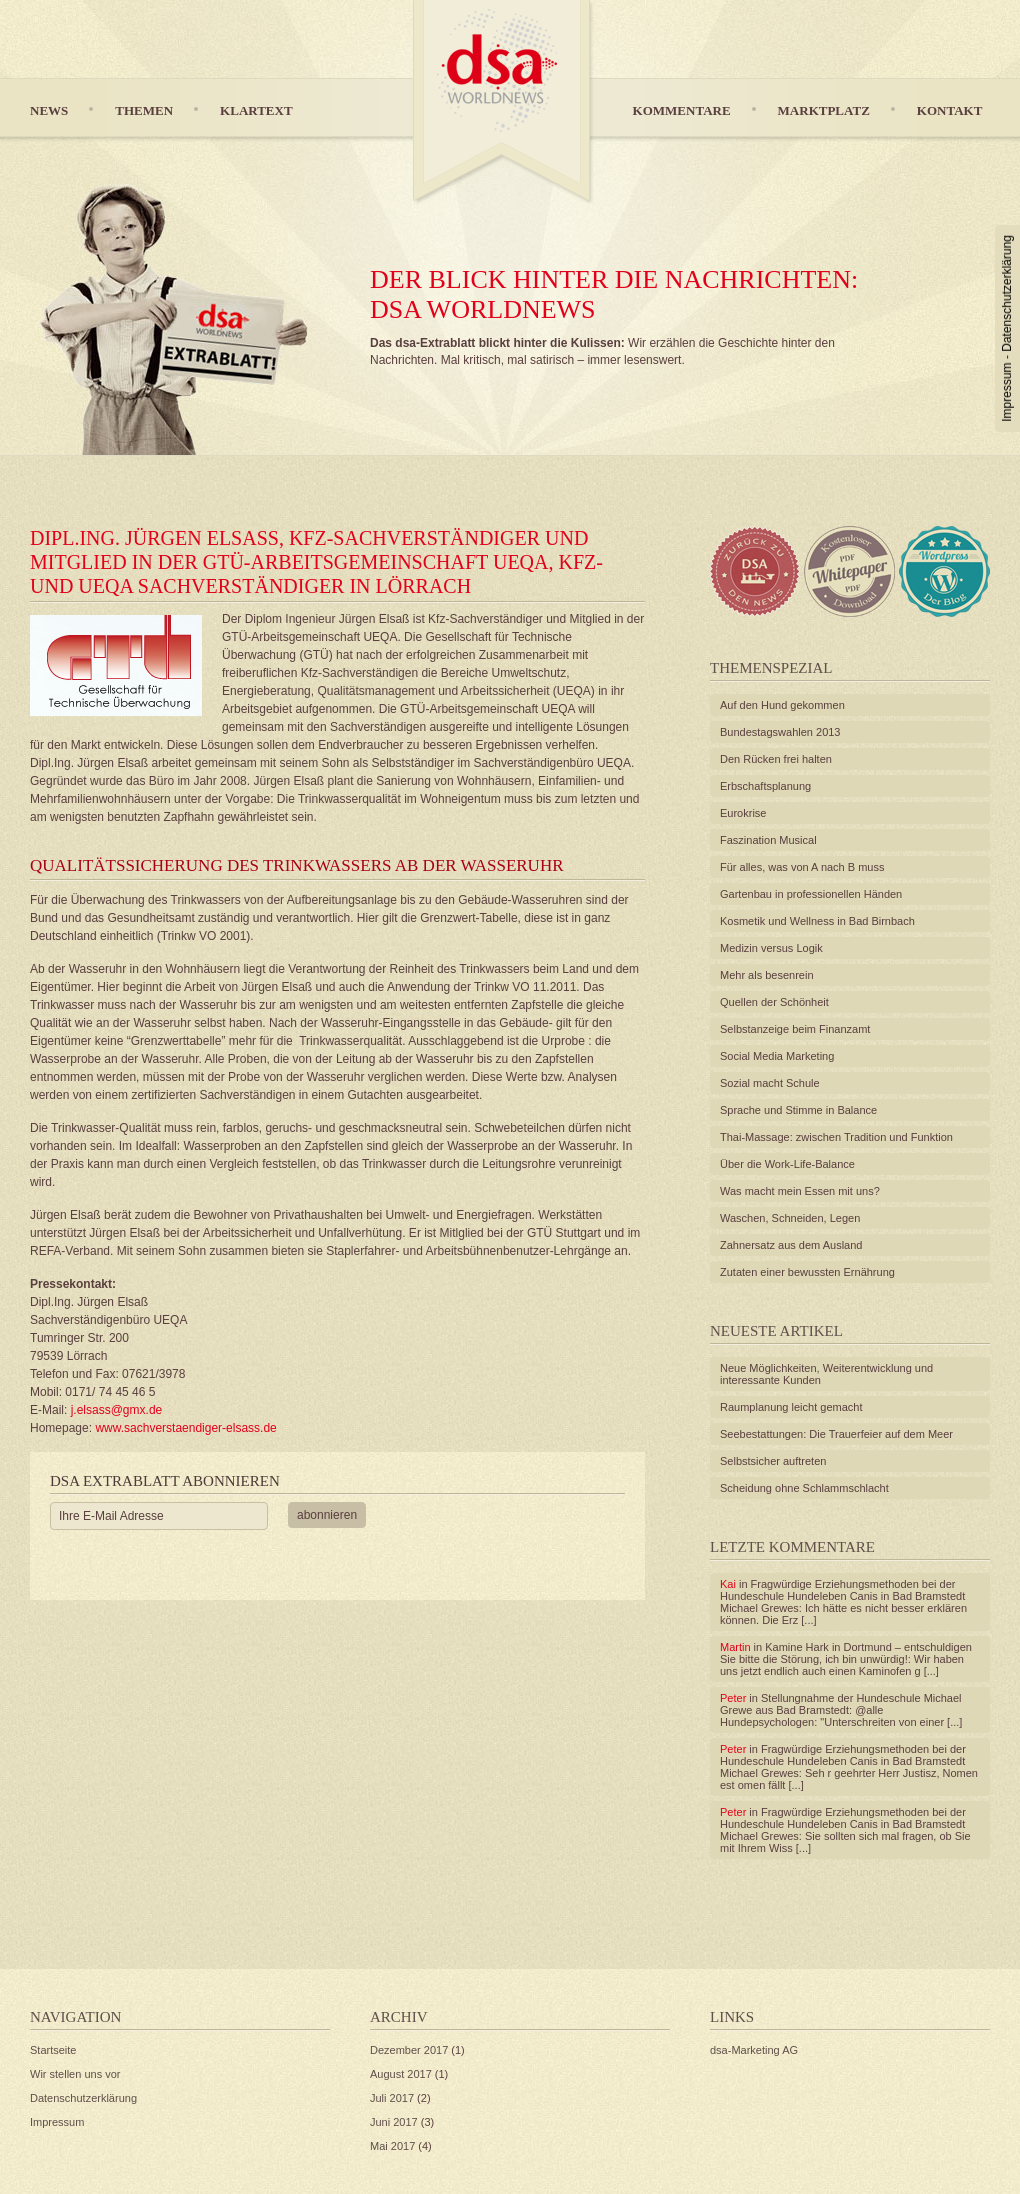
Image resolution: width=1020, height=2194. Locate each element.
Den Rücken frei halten (776, 759)
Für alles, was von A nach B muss (802, 867)
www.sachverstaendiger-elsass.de (185, 1428)
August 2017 (401, 2074)
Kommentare (682, 110)
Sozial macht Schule (770, 1083)
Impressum (1007, 391)
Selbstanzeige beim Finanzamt (795, 1029)
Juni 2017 (394, 2122)
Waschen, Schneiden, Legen (790, 1218)
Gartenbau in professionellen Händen (811, 894)
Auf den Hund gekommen (782, 705)
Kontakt (950, 110)
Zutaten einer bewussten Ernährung (807, 1272)
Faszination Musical (768, 840)
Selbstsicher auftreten (773, 1461)
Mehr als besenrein (767, 975)
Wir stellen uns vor (75, 2074)
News (49, 110)
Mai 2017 (392, 2146)
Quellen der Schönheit (774, 1002)
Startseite (53, 2050)
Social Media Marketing (777, 1056)
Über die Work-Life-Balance (787, 1164)
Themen (144, 110)
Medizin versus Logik (771, 948)
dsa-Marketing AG (754, 2050)
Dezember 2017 (409, 2050)
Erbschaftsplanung (765, 786)
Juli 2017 (392, 2098)
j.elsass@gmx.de (114, 1410)
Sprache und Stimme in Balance (798, 1110)
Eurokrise (743, 813)
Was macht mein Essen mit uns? (800, 1191)
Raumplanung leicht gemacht (791, 1407)
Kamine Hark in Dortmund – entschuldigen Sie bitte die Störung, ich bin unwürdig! (846, 1653)
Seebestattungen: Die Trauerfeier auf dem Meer (836, 1434)
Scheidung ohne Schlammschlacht (804, 1488)
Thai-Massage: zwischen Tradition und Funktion (836, 1137)
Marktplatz (824, 110)
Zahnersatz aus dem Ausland (791, 1245)
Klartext (256, 110)
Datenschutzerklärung (1007, 293)
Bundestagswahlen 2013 (780, 732)
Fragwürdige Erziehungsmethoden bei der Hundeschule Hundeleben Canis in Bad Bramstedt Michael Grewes (842, 1596)
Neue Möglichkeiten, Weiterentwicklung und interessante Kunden (826, 1374)
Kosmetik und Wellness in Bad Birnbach (817, 921)
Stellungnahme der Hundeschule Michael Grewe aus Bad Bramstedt (841, 1704)
